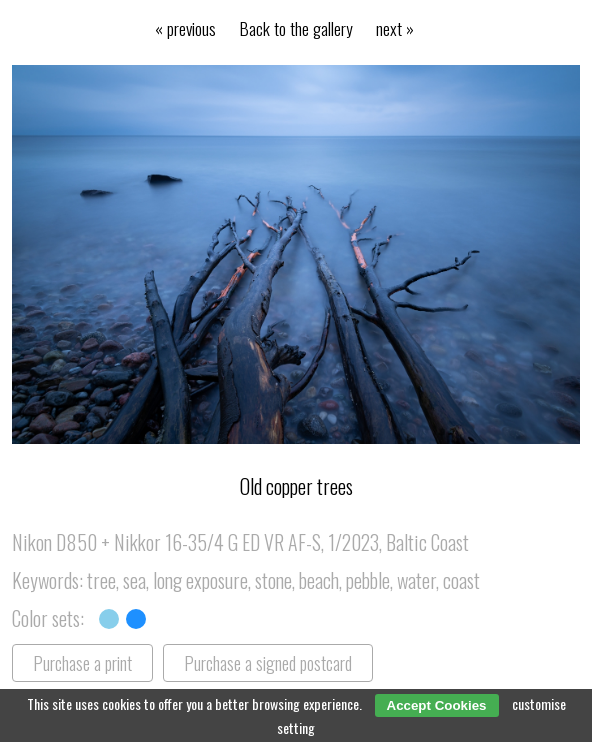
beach (319, 580)
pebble (368, 580)
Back (296, 28)
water (416, 580)
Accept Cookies (437, 705)
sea (134, 580)
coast (461, 580)
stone (273, 580)
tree (101, 580)
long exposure (200, 580)
